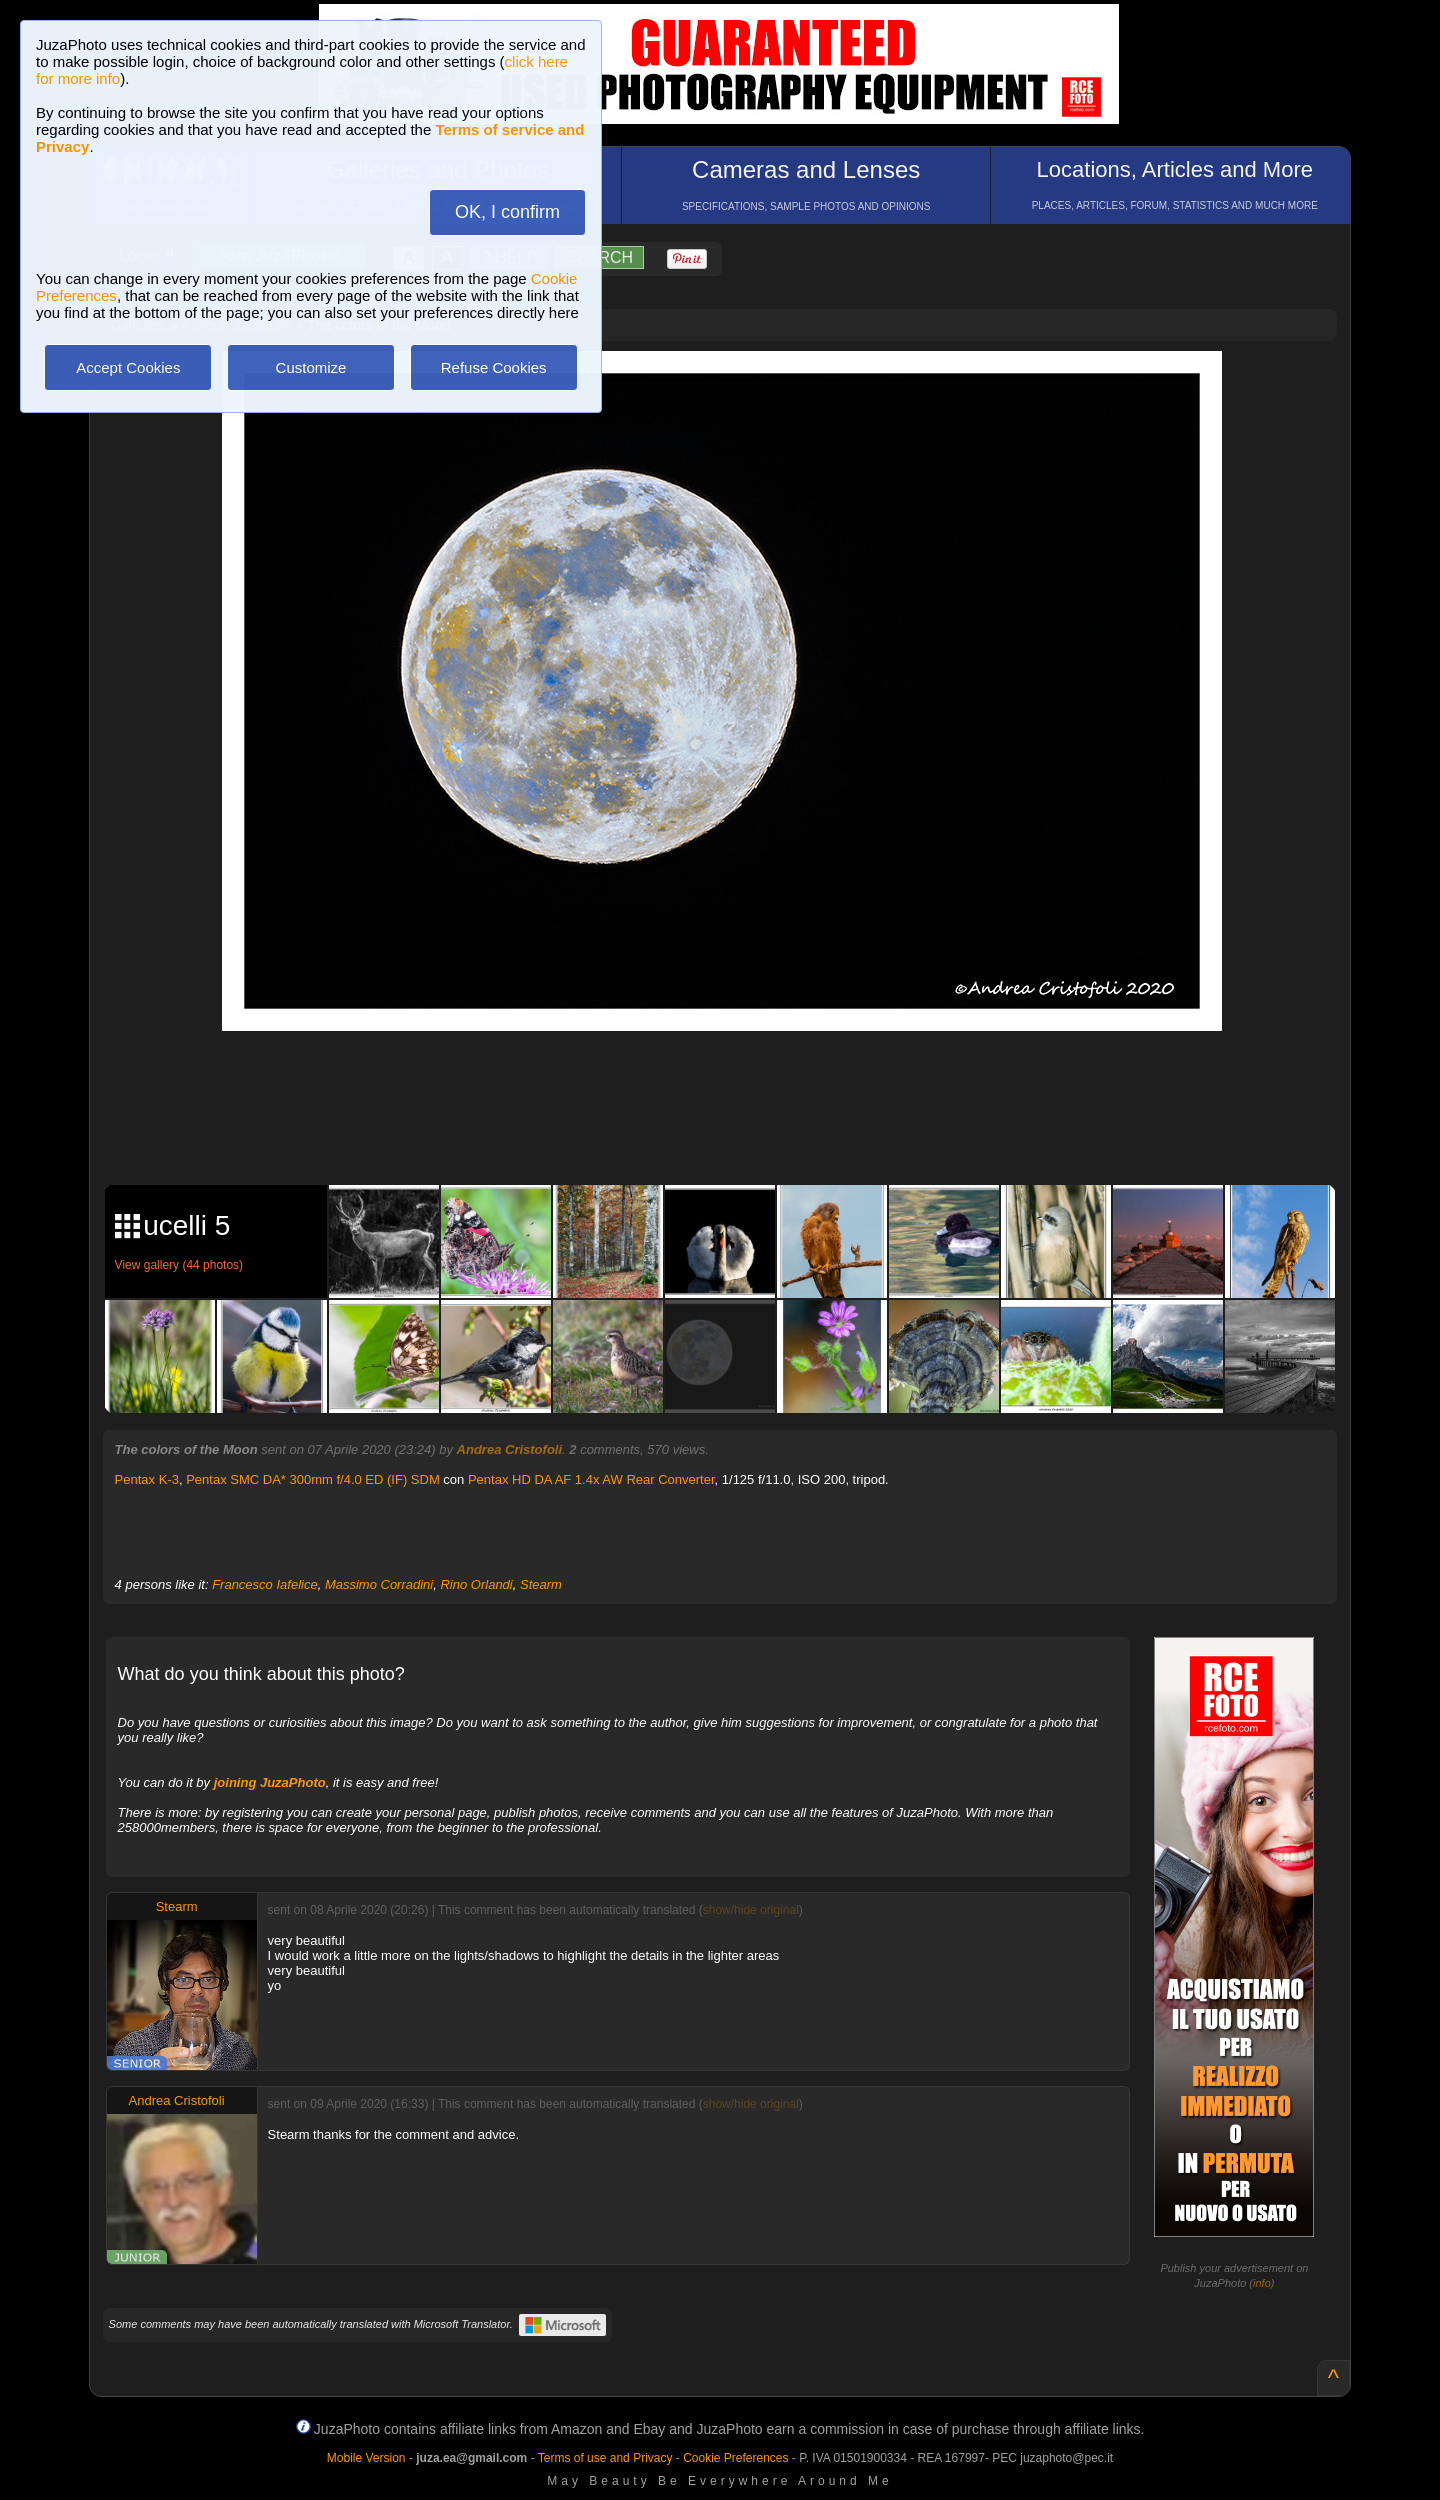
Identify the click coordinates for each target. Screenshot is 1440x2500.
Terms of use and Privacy (605, 2458)
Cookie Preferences (735, 2458)
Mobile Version (366, 2458)
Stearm (541, 1584)
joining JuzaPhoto (270, 1782)
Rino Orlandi (476, 1584)
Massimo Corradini (379, 1584)
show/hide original (751, 1910)
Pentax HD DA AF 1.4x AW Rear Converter (591, 1479)
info (1262, 2283)
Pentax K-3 (147, 1479)
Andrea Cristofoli (509, 1449)
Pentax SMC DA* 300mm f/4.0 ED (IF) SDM (313, 1479)
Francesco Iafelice (265, 1584)
